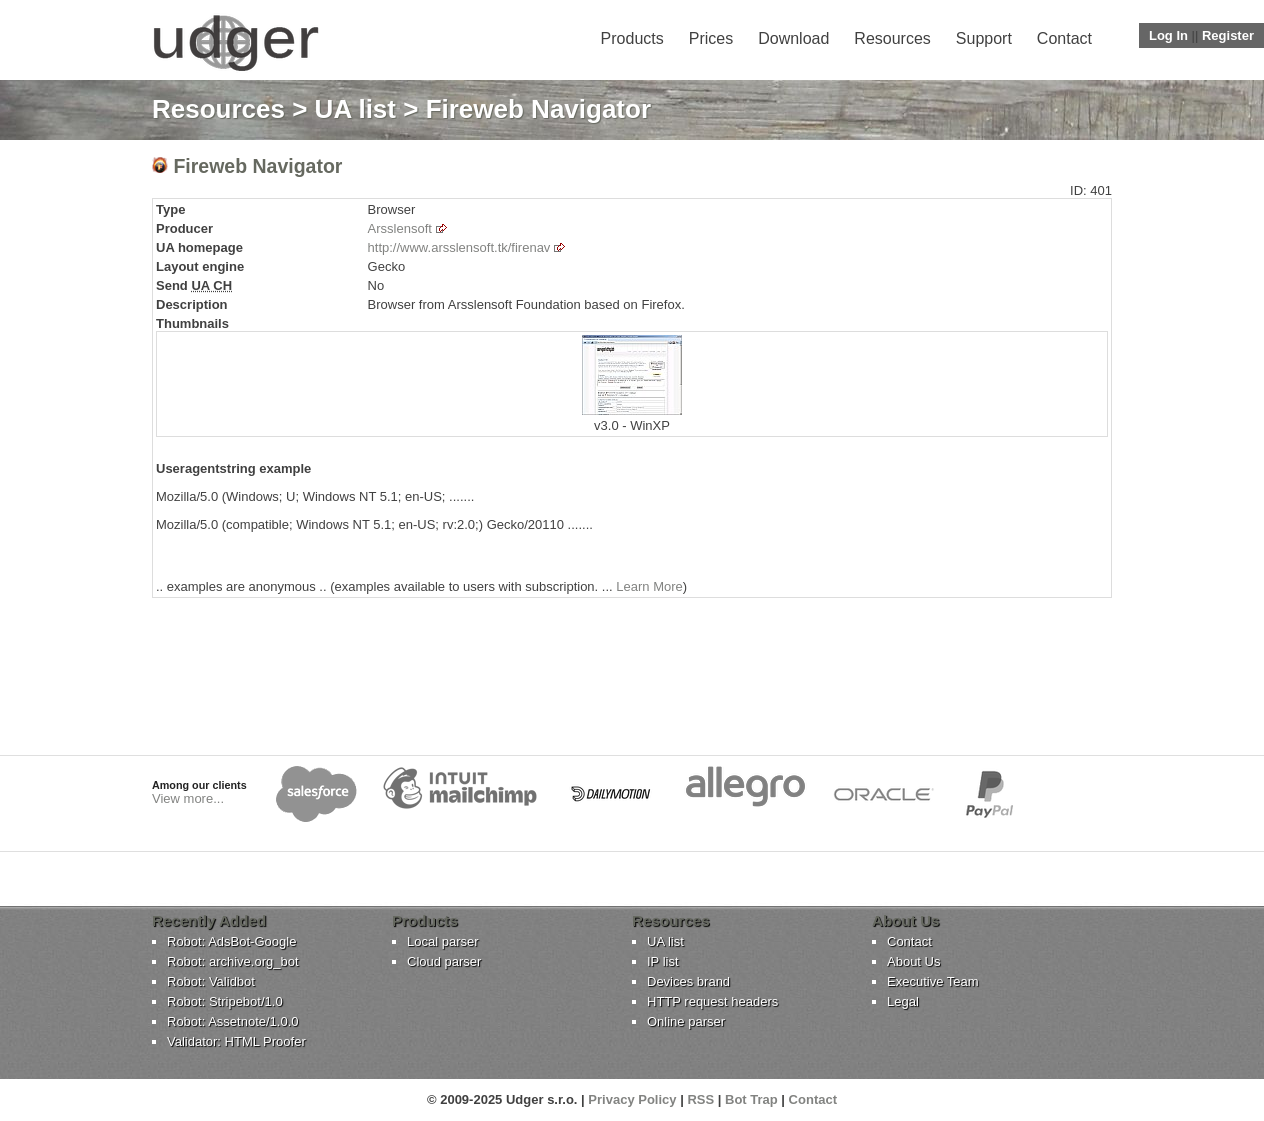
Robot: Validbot (211, 981)
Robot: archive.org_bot (233, 961)
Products (632, 38)
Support (984, 38)
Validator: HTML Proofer (236, 1041)
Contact (1064, 38)
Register (1228, 35)
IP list (663, 961)
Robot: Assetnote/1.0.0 (233, 1021)
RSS (700, 1099)
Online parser (686, 1021)
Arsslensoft (400, 228)
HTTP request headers (712, 1001)
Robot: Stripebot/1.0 (225, 1001)
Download (793, 38)
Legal (903, 1001)
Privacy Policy (632, 1099)
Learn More (649, 586)
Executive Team (933, 981)
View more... (188, 798)
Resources (892, 38)
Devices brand (688, 981)
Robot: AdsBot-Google (231, 941)
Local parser (443, 941)
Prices (711, 38)
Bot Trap (751, 1099)
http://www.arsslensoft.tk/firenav (459, 247)
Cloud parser (444, 961)
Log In (1168, 35)
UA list (355, 109)
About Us (913, 961)
